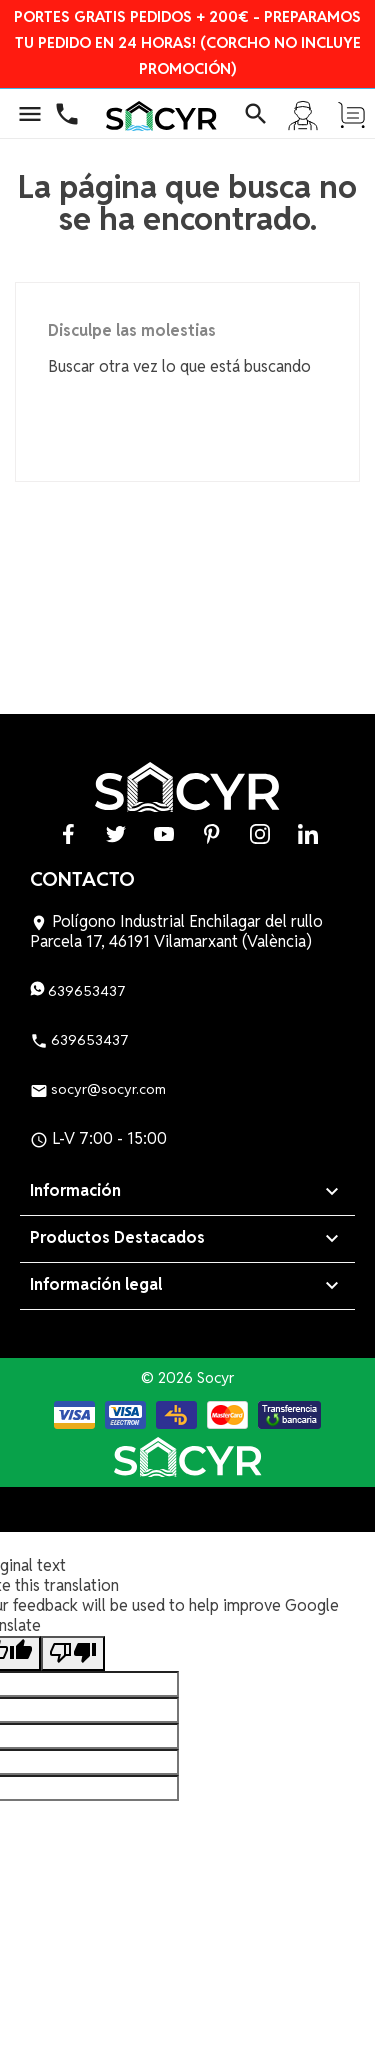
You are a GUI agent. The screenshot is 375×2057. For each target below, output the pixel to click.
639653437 (78, 991)
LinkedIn (308, 833)
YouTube (164, 833)
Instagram (260, 833)
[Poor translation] (73, 1653)
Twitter (116, 833)
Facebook (68, 833)
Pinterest (212, 833)
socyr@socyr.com (98, 1089)
